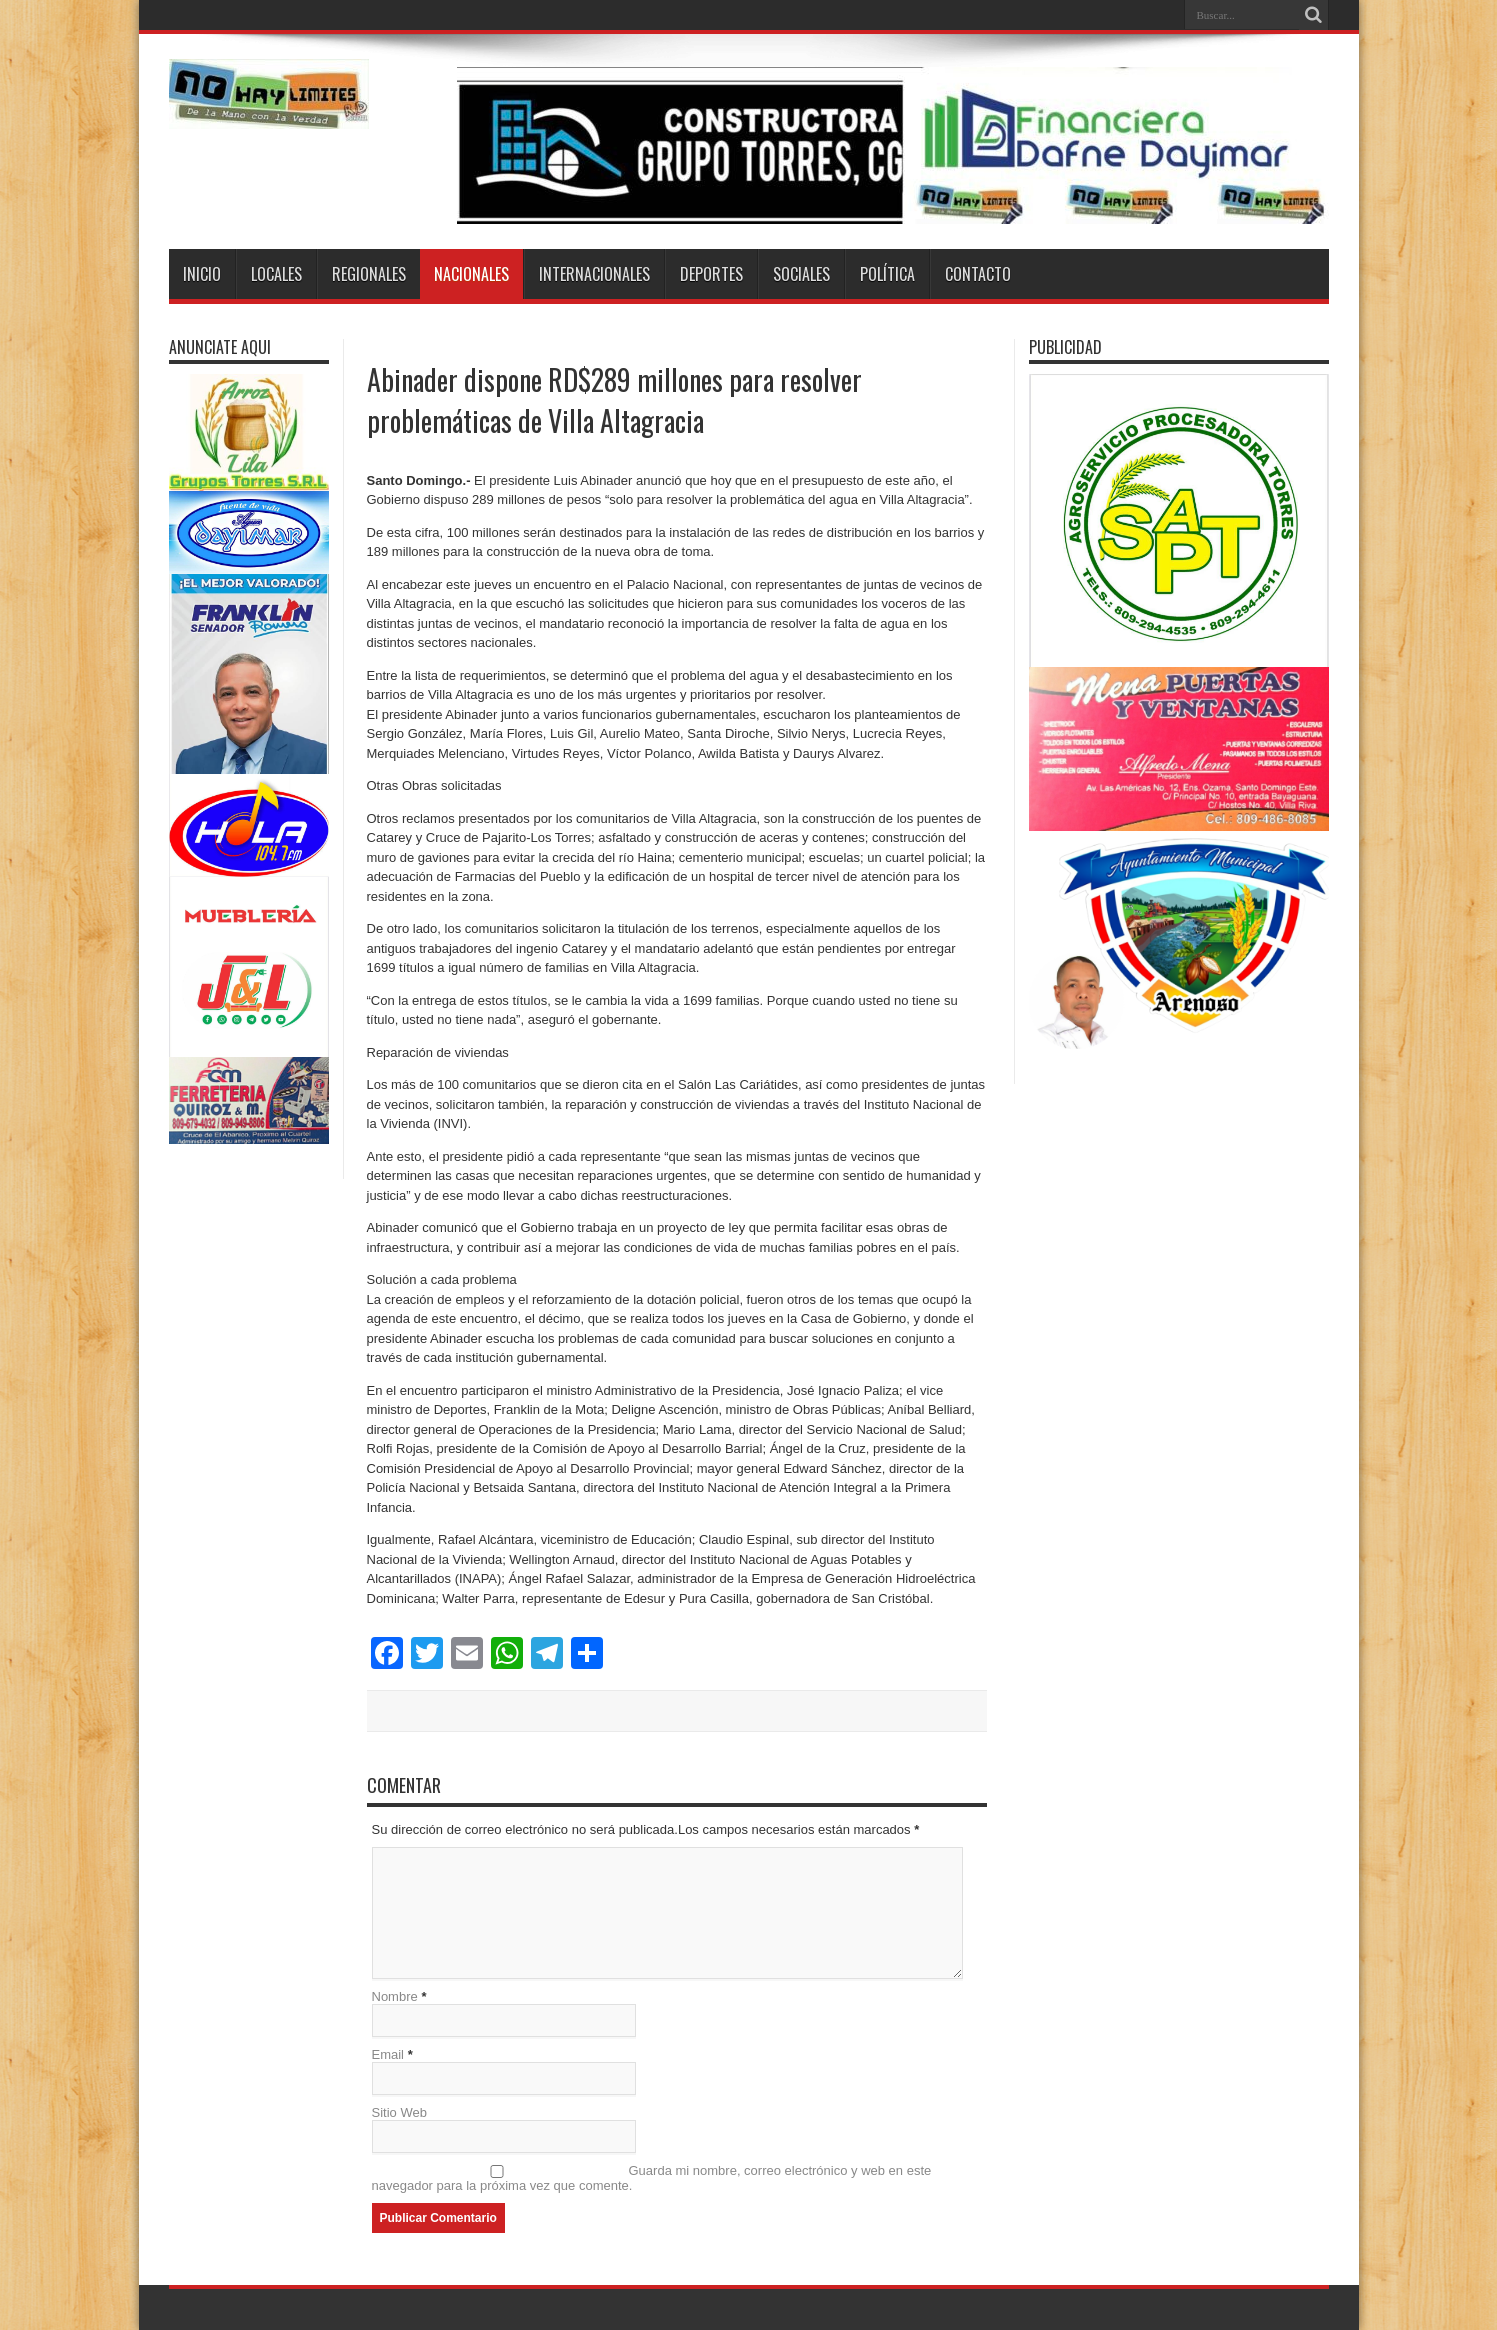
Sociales (801, 274)
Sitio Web (399, 2112)
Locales (276, 274)
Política (887, 274)
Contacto (978, 274)
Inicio (202, 274)
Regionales (369, 274)
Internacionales (594, 274)
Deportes (711, 274)
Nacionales (471, 274)
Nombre (395, 1996)
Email (388, 2054)
